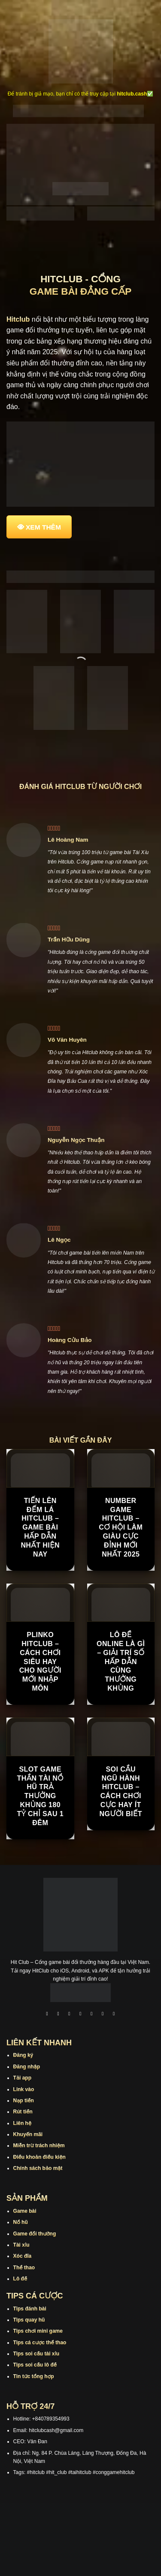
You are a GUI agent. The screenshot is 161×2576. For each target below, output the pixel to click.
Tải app (22, 2078)
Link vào (23, 2089)
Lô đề (20, 2279)
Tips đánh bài (29, 2309)
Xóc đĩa (22, 2256)
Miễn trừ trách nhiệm (39, 2146)
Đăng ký (23, 2055)
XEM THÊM (43, 527)
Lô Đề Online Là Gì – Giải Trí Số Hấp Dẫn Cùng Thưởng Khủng (121, 1661)
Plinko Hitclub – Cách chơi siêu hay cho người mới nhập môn (40, 1661)
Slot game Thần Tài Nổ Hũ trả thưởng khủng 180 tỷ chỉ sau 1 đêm (40, 1796)
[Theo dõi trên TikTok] (69, 2014)
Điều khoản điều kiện (39, 2157)
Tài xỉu (21, 2245)
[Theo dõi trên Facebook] (47, 2014)
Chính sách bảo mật (38, 2168)
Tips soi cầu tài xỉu (36, 2354)
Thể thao (24, 2268)
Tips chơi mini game (38, 2331)
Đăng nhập (26, 2067)
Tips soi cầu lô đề (35, 2365)
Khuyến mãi (28, 2134)
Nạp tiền (23, 2101)
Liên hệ (22, 2123)
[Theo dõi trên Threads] (102, 2014)
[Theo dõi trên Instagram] (58, 2014)
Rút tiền (23, 2112)
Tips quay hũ (29, 2320)
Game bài (24, 2211)
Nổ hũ (20, 2222)
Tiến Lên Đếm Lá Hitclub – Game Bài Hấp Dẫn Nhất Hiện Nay (40, 1527)
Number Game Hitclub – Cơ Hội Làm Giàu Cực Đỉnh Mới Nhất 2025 (121, 1527)
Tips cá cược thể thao (40, 2343)
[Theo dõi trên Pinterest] (114, 2014)
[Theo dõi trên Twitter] (92, 2014)
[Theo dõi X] (81, 2014)
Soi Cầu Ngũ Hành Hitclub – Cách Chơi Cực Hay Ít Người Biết (120, 1791)
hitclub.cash (132, 94)
